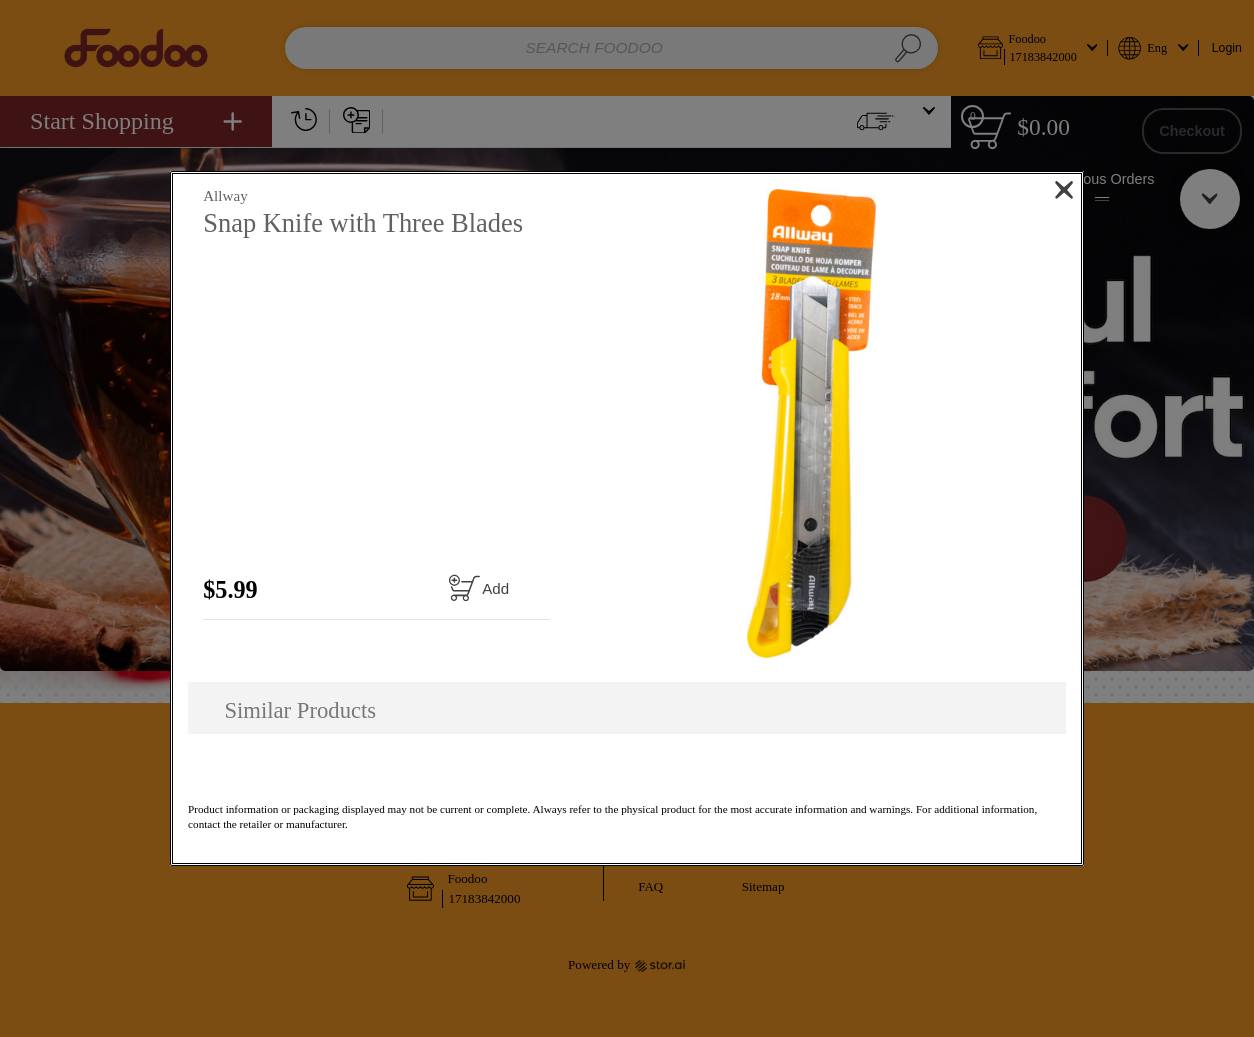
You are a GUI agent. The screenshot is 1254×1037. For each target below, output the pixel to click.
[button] (812, 423)
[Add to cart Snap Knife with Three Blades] (478, 587)
